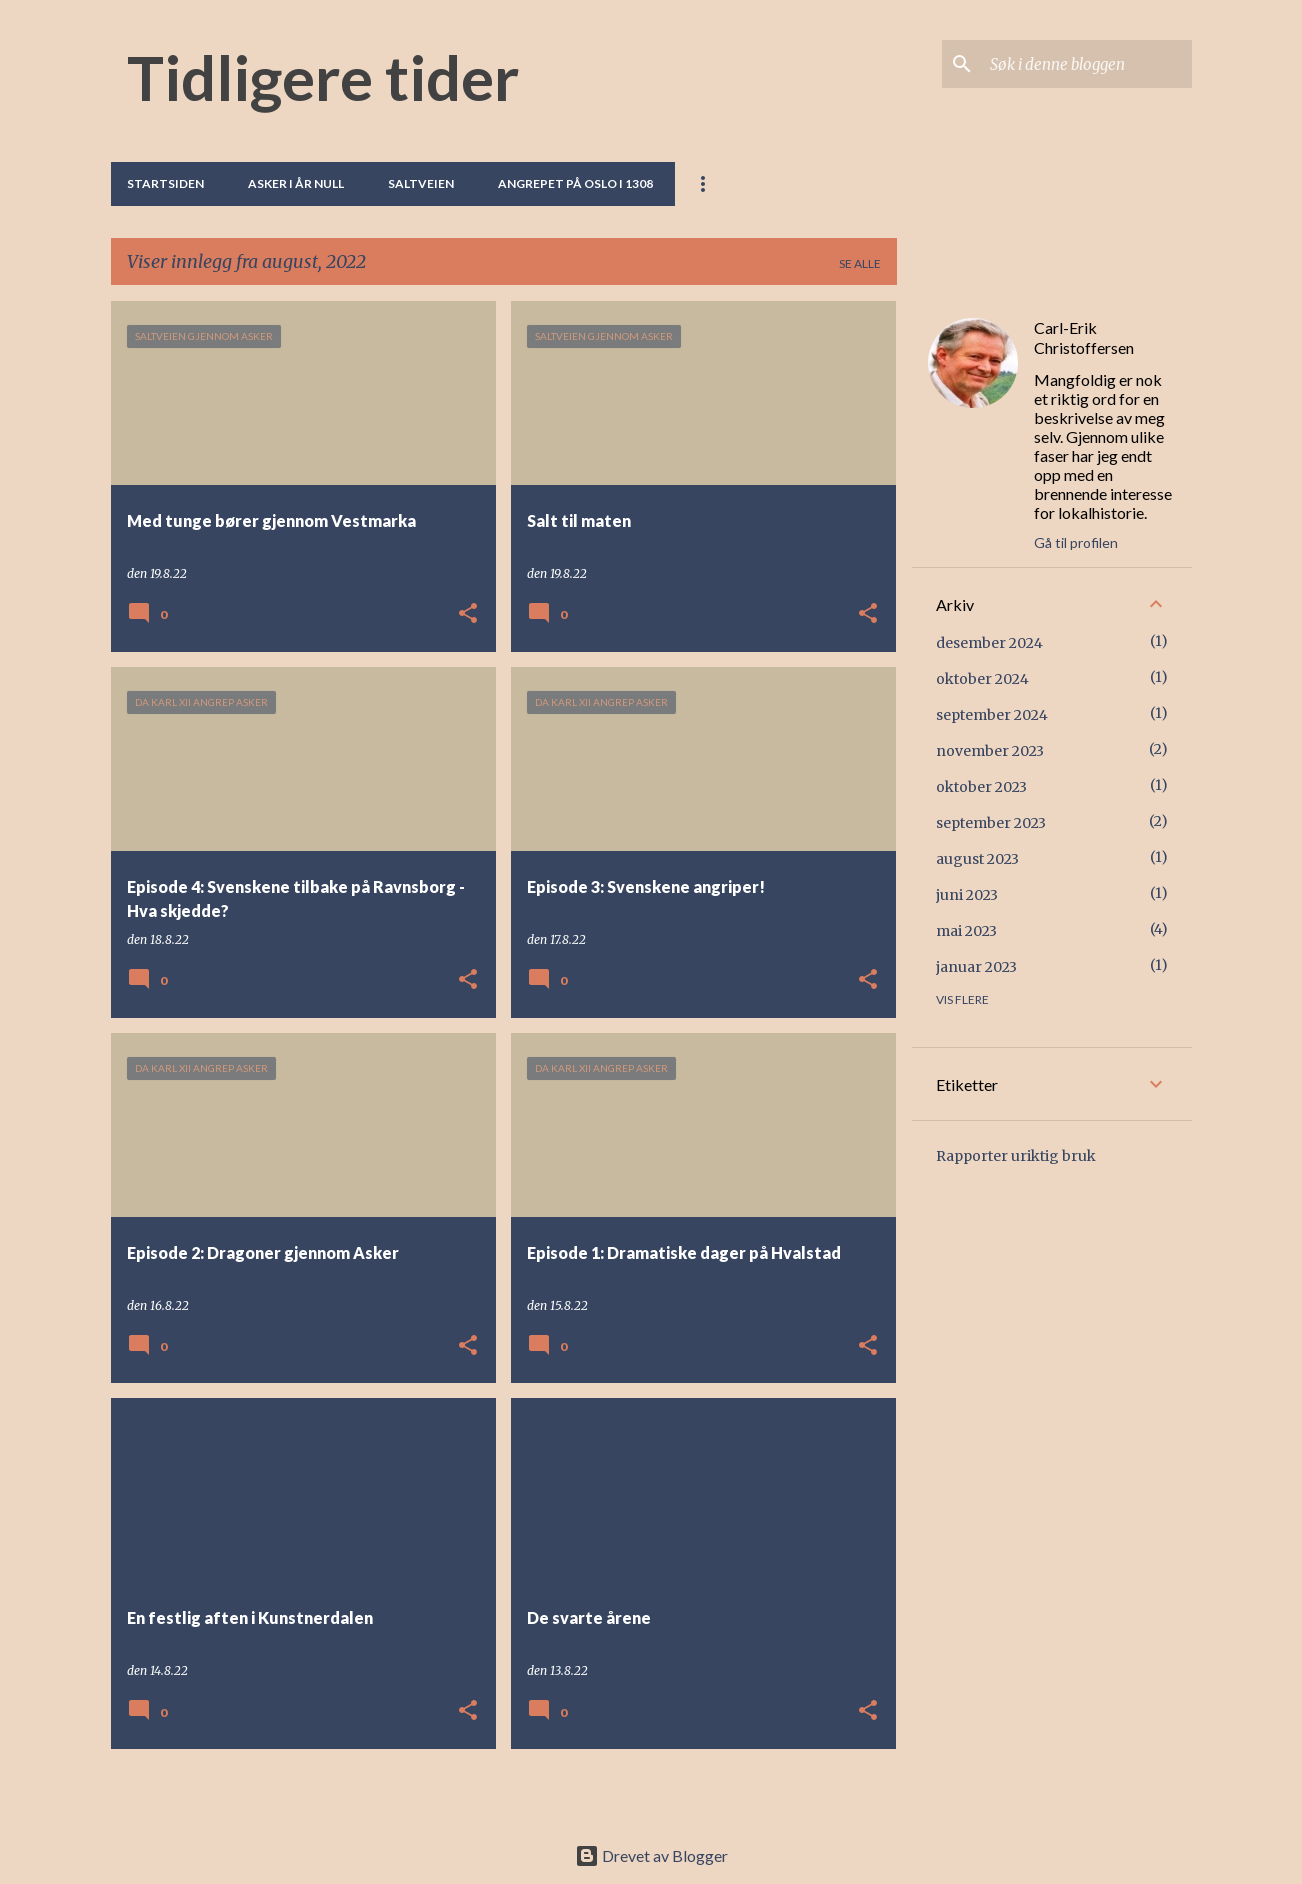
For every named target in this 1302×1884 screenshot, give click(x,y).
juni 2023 (967, 895)
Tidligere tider (323, 77)
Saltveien (421, 183)
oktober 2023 (981, 787)
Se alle (860, 263)
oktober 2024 (982, 679)
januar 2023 (976, 967)
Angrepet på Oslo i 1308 (575, 183)
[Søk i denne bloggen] (1087, 64)
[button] (468, 614)
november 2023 (990, 751)
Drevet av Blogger (651, 1855)
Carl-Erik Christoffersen (1084, 337)
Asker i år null (296, 183)
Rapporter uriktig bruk (1016, 1156)
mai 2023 (966, 931)
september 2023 (991, 823)
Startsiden (165, 183)
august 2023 (977, 859)
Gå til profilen (1076, 542)
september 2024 (992, 715)
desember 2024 (989, 643)
